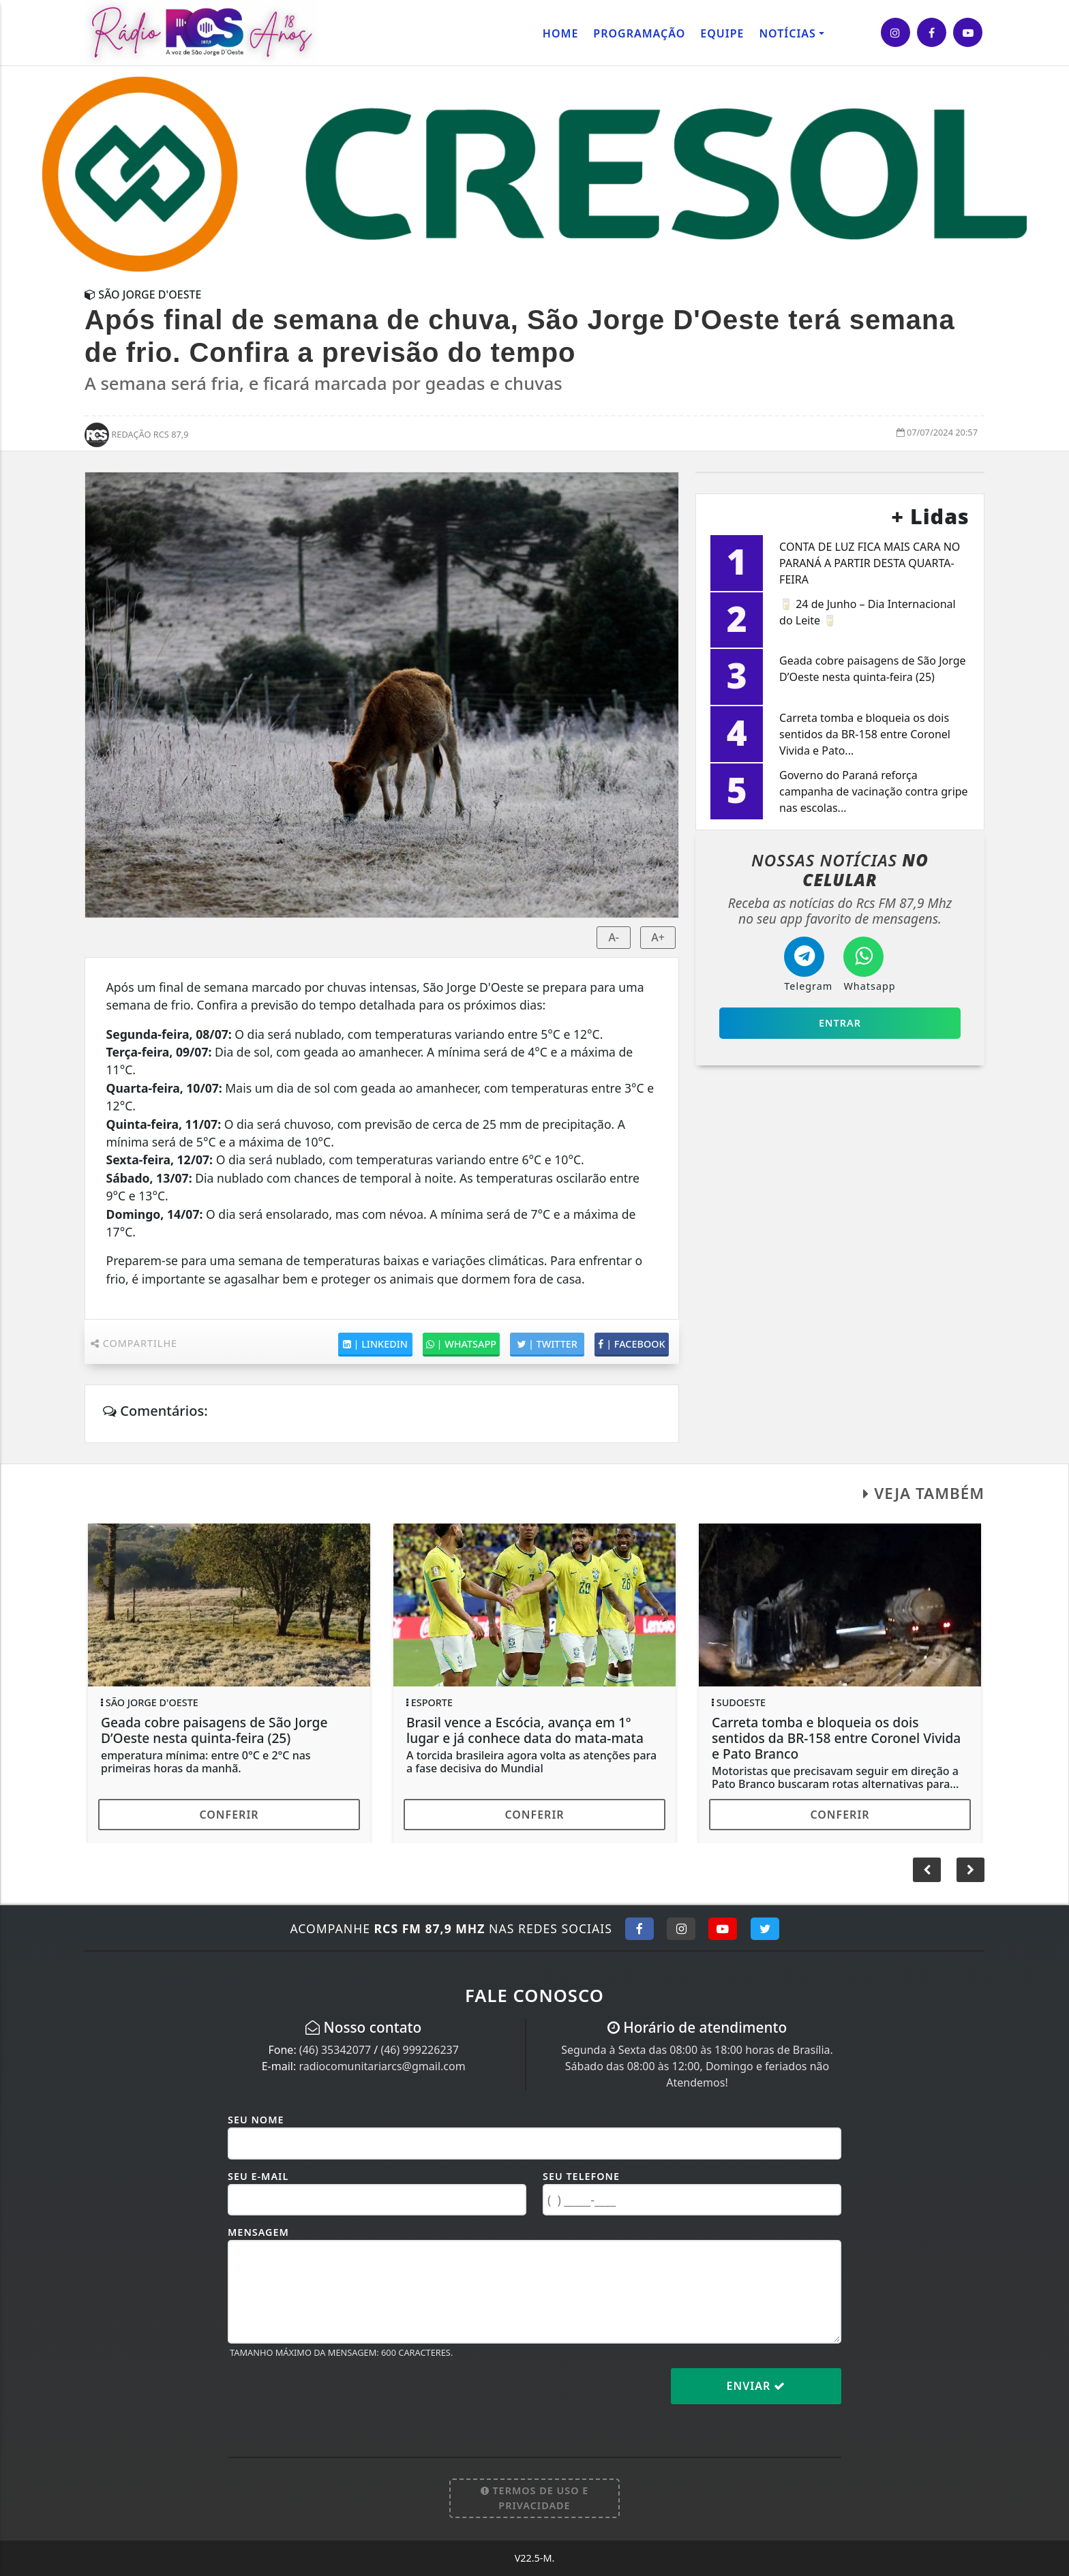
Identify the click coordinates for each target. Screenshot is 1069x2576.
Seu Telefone (581, 2176)
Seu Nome (256, 2119)
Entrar (840, 1022)
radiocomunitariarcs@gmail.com (382, 2066)
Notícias (787, 33)
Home (560, 33)
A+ (658, 937)
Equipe (722, 33)
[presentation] (331, 2396)
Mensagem (258, 2232)
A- (613, 937)
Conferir (228, 1814)
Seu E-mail (258, 2176)
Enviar (756, 2385)
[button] (970, 1870)
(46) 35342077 (335, 2049)
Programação (639, 33)
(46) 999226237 (419, 2049)
